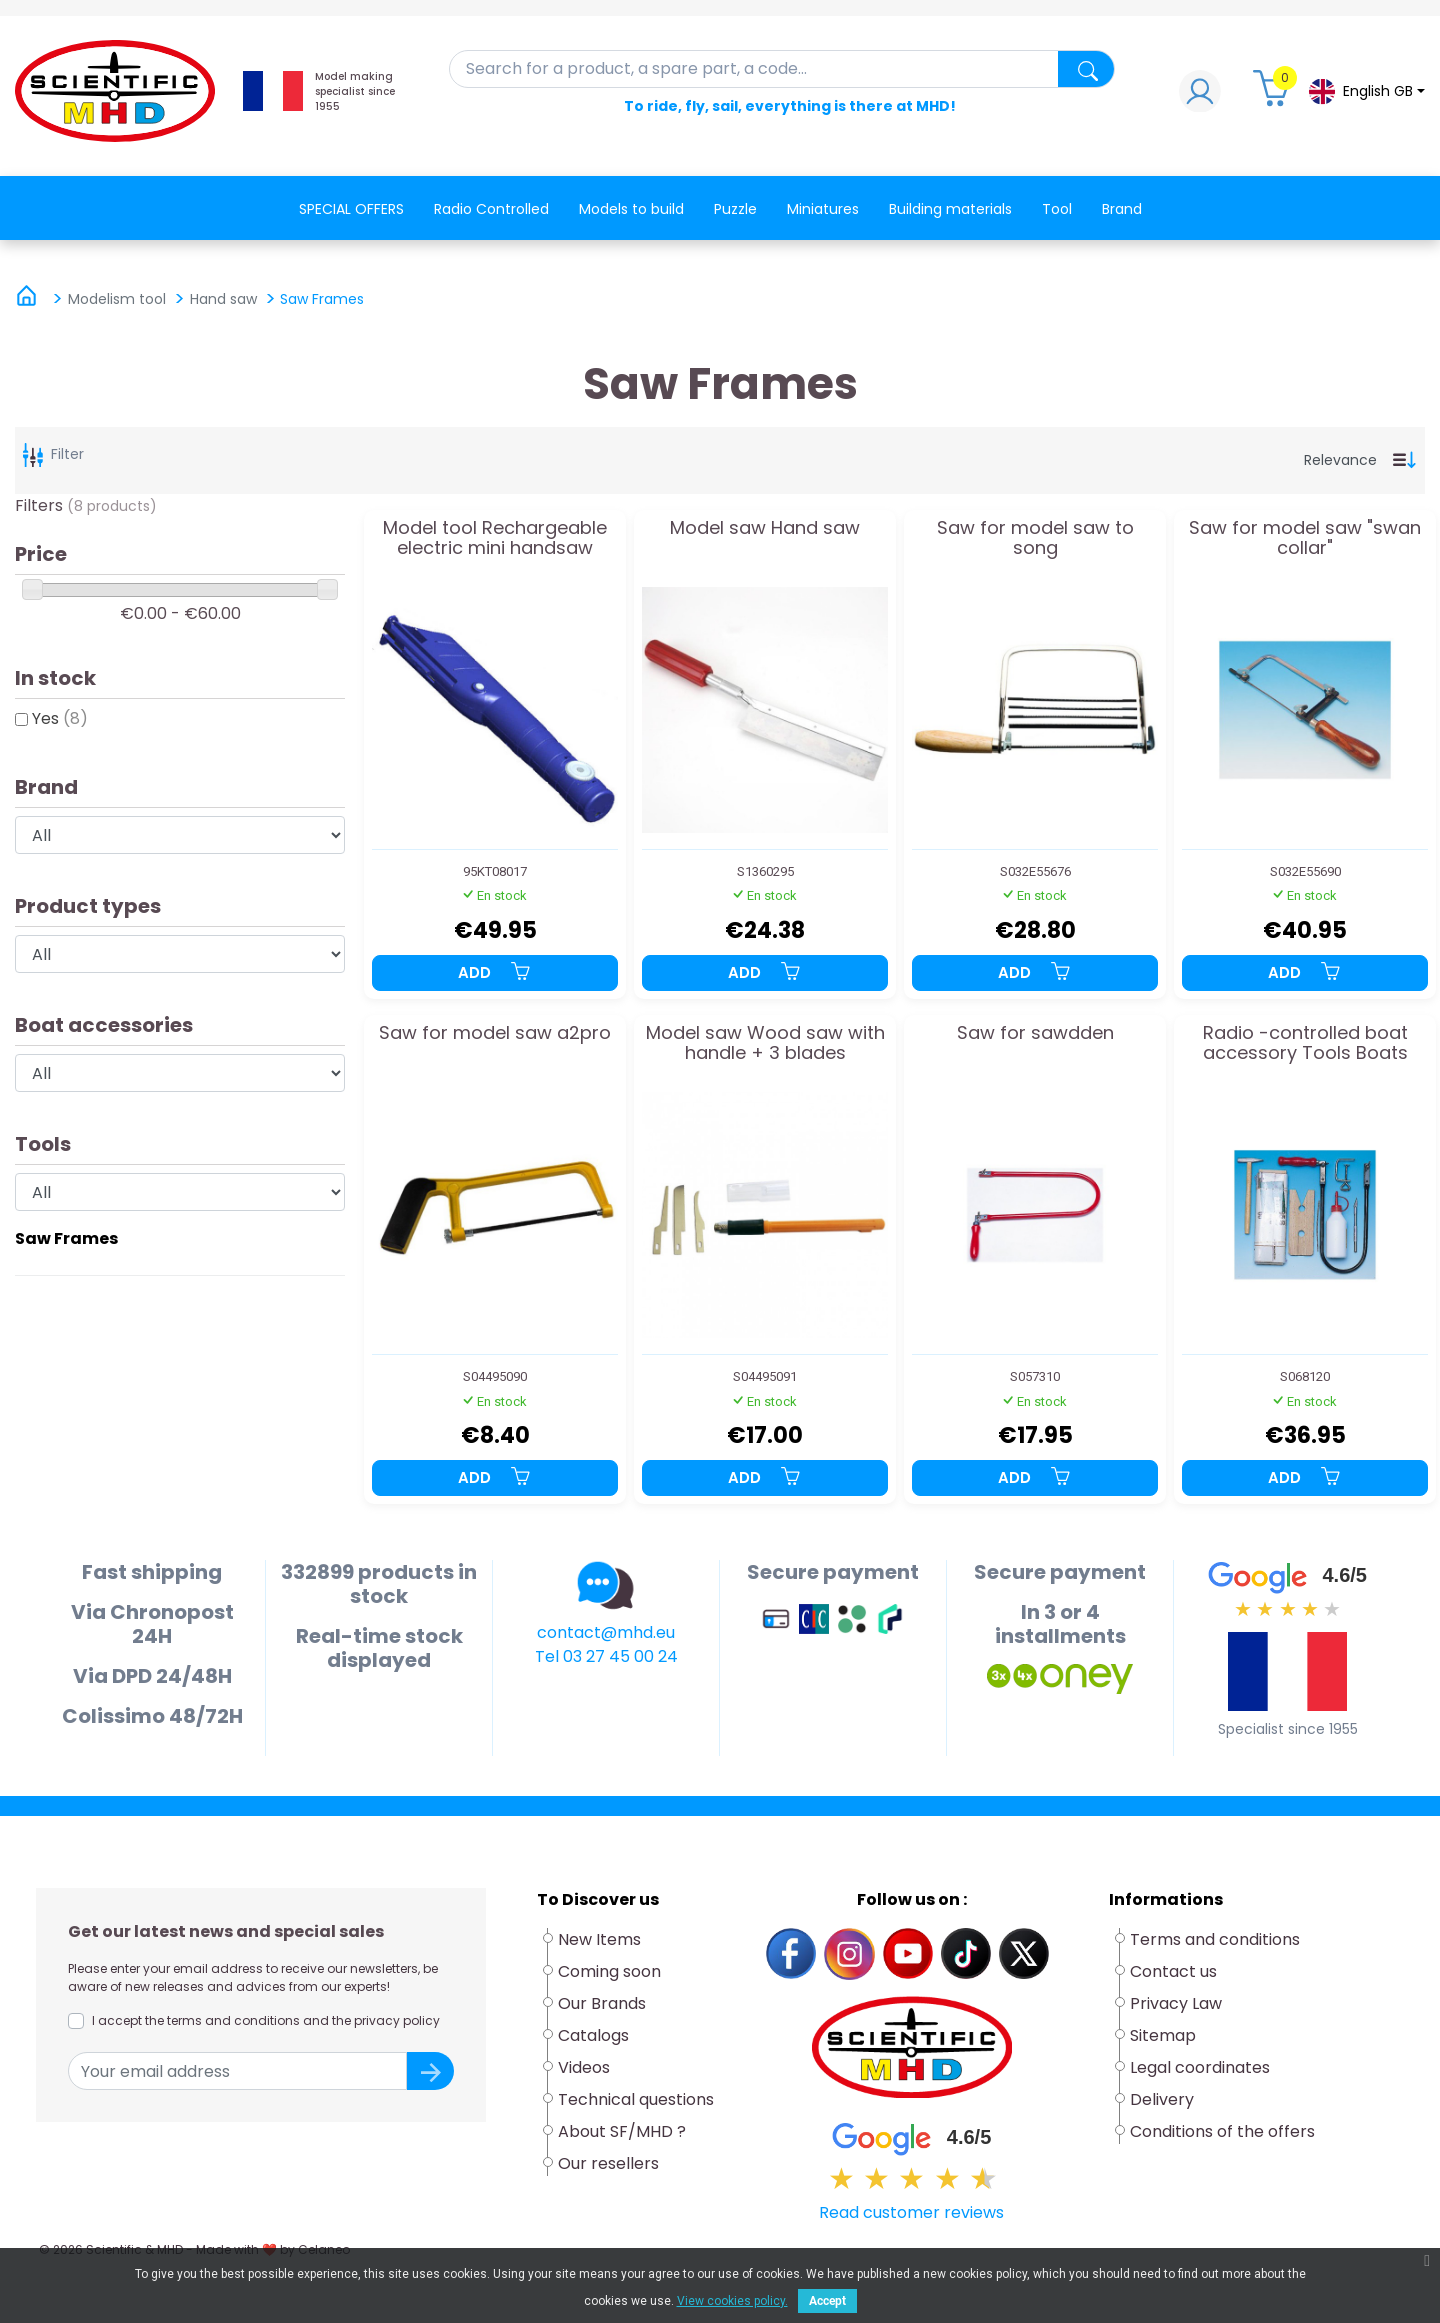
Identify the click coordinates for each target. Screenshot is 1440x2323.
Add (495, 972)
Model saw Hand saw (765, 529)
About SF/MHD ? (622, 2131)
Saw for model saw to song (1035, 539)
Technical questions (636, 2099)
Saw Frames (66, 1238)
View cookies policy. (732, 2301)
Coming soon (609, 1971)
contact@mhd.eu (606, 1632)
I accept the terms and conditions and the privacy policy (266, 2020)
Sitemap (1163, 2035)
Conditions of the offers (1224, 2131)
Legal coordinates (1200, 2067)
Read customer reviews (911, 2212)
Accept (827, 2301)
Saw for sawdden (1035, 1034)
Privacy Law (1176, 2003)
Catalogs (593, 2035)
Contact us (1173, 1971)
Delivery (1162, 2099)
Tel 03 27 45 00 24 (606, 1656)
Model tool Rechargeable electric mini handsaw (495, 539)
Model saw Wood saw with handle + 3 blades (765, 1044)
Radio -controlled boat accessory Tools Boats (1305, 1044)
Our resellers (608, 2163)
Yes (60, 718)
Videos (584, 2067)
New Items (599, 1939)
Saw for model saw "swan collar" (1305, 539)
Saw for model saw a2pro (495, 1034)
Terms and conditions (1215, 1939)
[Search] (782, 69)
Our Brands (602, 2003)
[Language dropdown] (1366, 91)
